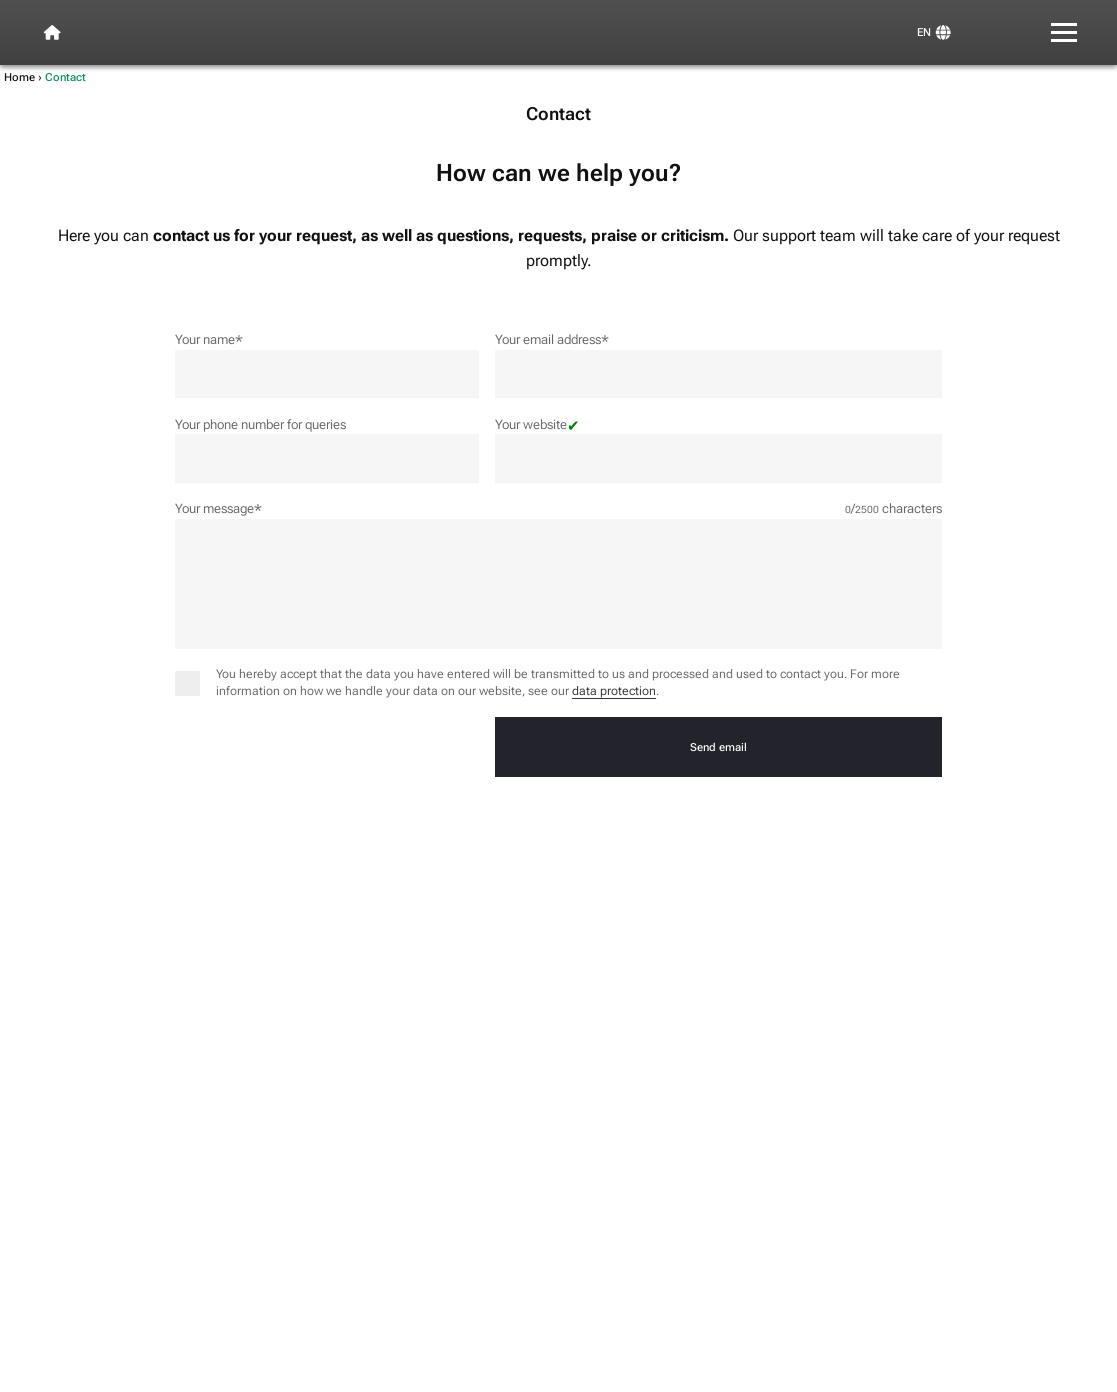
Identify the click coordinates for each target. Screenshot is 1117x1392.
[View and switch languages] (933, 32)
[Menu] (1064, 32)
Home (19, 77)
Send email (718, 747)
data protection (614, 691)
